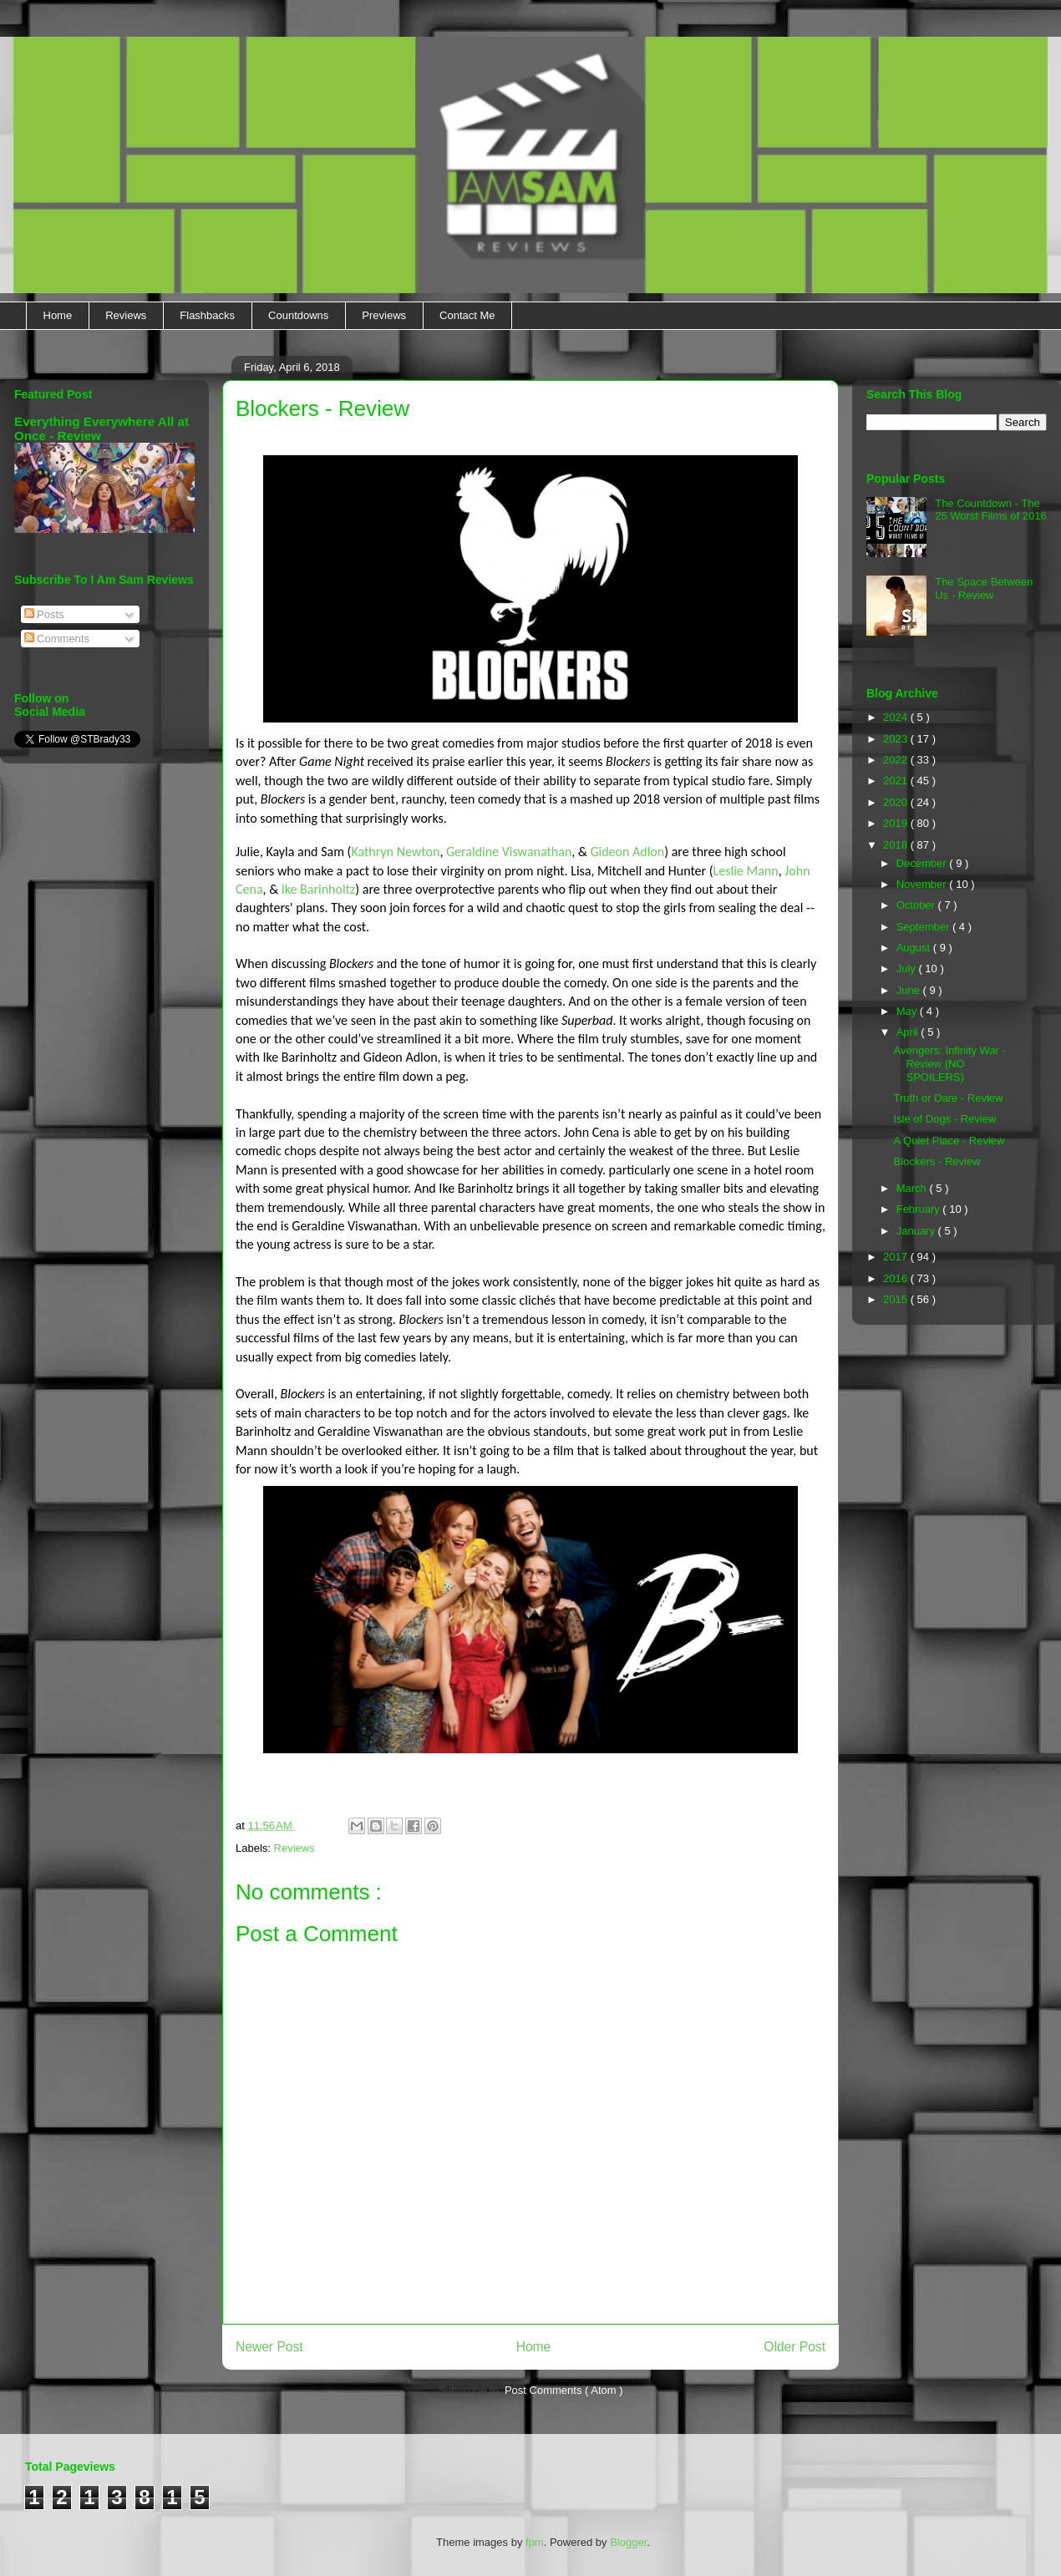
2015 (897, 1299)
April (908, 1032)
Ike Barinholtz (319, 889)
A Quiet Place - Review (948, 1140)
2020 (897, 802)
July (907, 968)
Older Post (794, 2347)
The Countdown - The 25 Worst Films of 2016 (990, 510)
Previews (384, 315)
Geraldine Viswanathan (508, 852)
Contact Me (467, 315)
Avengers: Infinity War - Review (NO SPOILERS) (949, 1063)
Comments (56, 638)
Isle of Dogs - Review (944, 1119)
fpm (534, 2542)
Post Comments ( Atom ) (564, 2390)
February (919, 1209)
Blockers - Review (936, 1161)
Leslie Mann (746, 871)
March (913, 1188)
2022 (897, 759)
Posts (44, 614)
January (917, 1231)
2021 (897, 780)
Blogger (628, 2542)
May (908, 1011)
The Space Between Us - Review (984, 588)
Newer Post (269, 2347)
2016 (897, 1278)
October (917, 905)
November (923, 884)
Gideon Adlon (627, 852)
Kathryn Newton (395, 852)
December (923, 863)
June (909, 990)
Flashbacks (207, 315)
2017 (897, 1256)
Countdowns (298, 315)
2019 (897, 823)
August (914, 947)
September (924, 926)
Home (58, 315)
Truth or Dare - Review (948, 1098)
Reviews (125, 315)
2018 (897, 845)
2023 (897, 739)
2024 (897, 717)
